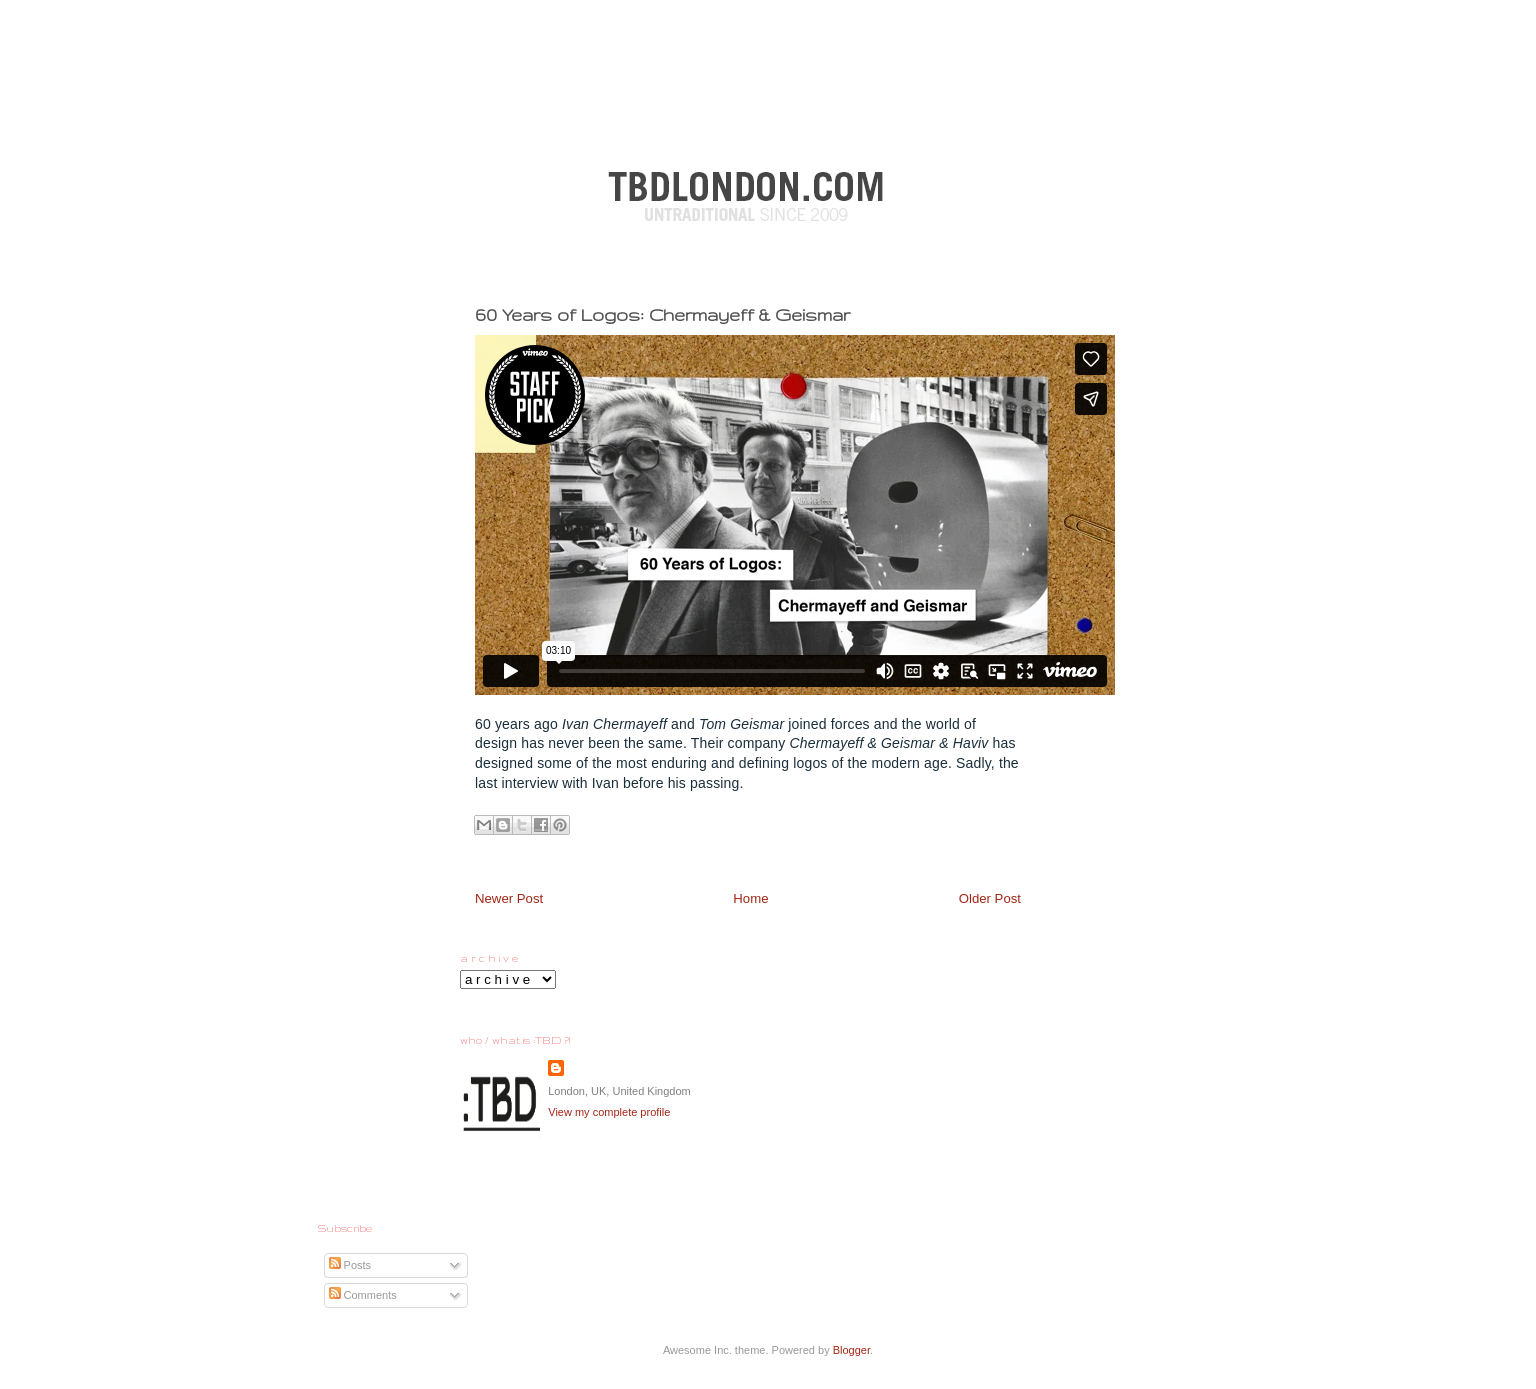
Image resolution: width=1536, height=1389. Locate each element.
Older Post (990, 898)
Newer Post (509, 898)
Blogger (851, 1350)
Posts (350, 1265)
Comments (363, 1295)
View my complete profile (609, 1112)
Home (750, 898)
